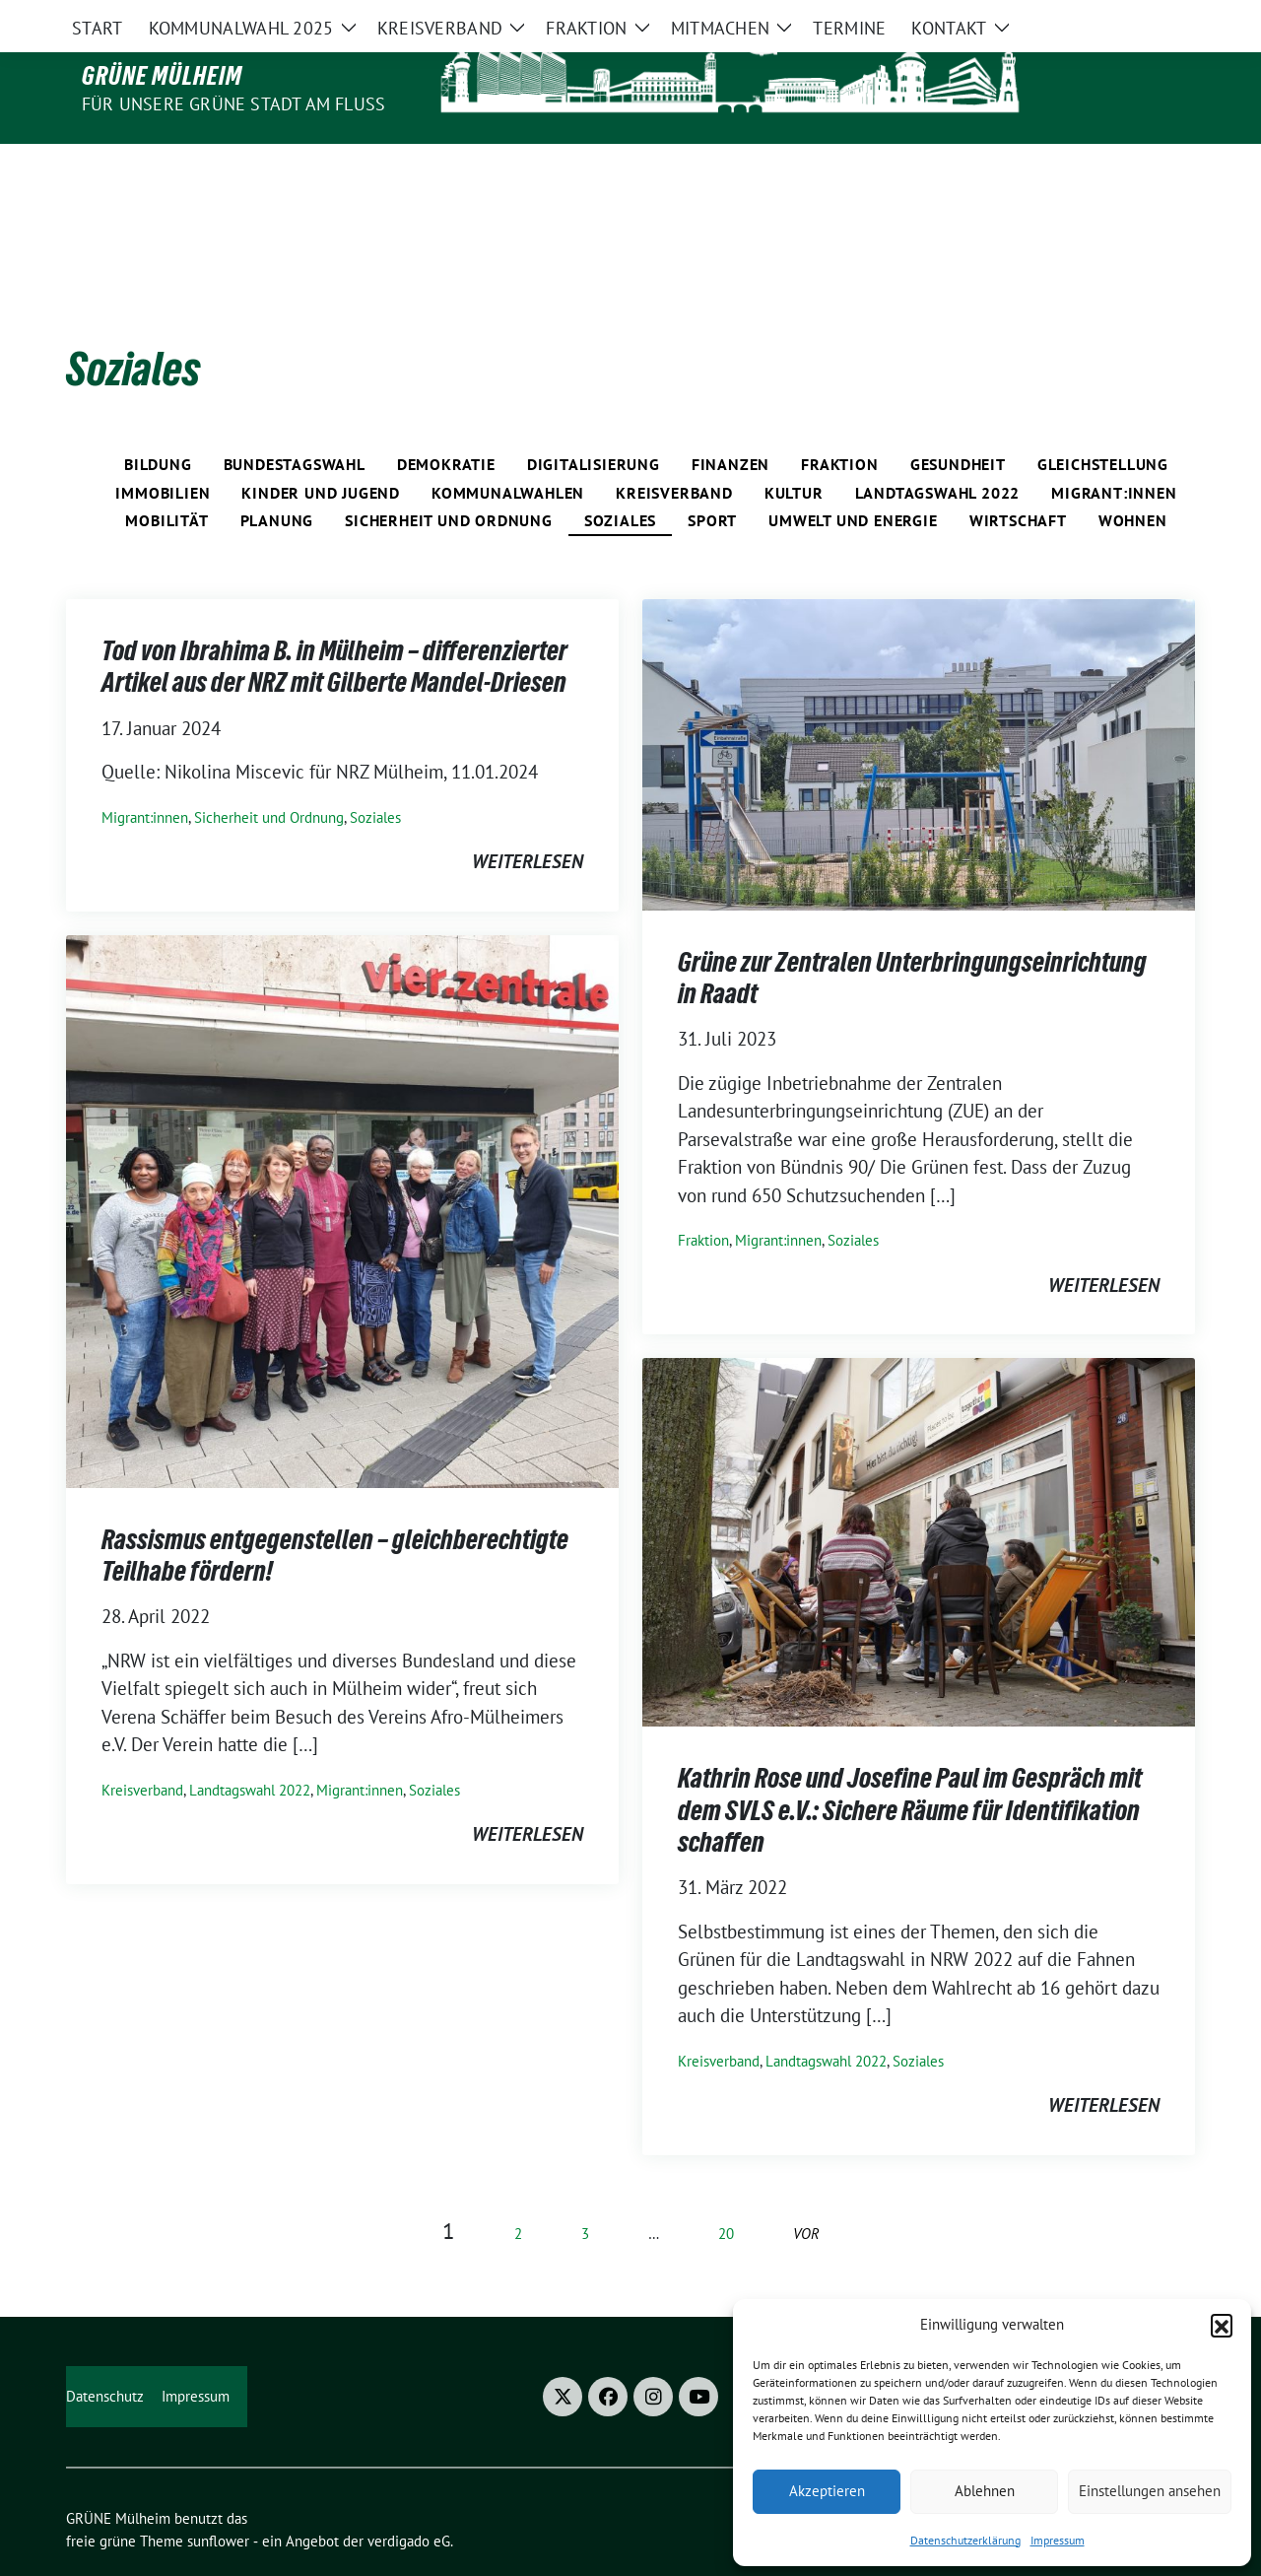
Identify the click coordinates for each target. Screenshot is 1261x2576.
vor (806, 2192)
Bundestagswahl (294, 423)
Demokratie (446, 423)
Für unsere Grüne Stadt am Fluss (233, 104)
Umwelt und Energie (852, 479)
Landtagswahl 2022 (938, 451)
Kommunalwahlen (507, 451)
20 (726, 2192)
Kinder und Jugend (320, 451)
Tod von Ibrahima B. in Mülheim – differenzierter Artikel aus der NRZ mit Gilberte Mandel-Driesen (334, 624)
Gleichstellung (1102, 423)
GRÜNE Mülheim (162, 76)
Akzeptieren (827, 2490)
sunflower (218, 2499)
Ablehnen (985, 2490)
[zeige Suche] (1160, 17)
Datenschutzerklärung (965, 2540)
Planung (277, 479)
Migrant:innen (1113, 451)
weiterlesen (527, 820)
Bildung (158, 423)
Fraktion (839, 423)
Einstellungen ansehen (1150, 2490)
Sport (712, 479)
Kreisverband (674, 451)
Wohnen (1132, 479)
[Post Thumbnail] (918, 710)
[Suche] (1132, 17)
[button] (1221, 2325)
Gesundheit (958, 423)
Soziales (620, 479)
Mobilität (166, 479)
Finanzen (730, 423)
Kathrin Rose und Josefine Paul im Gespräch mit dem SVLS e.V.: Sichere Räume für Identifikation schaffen (910, 1768)
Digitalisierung (593, 423)
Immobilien (162, 451)
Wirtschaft (1018, 479)
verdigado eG (408, 2499)
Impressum (1057, 2540)
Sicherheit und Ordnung (449, 479)
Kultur (794, 451)
